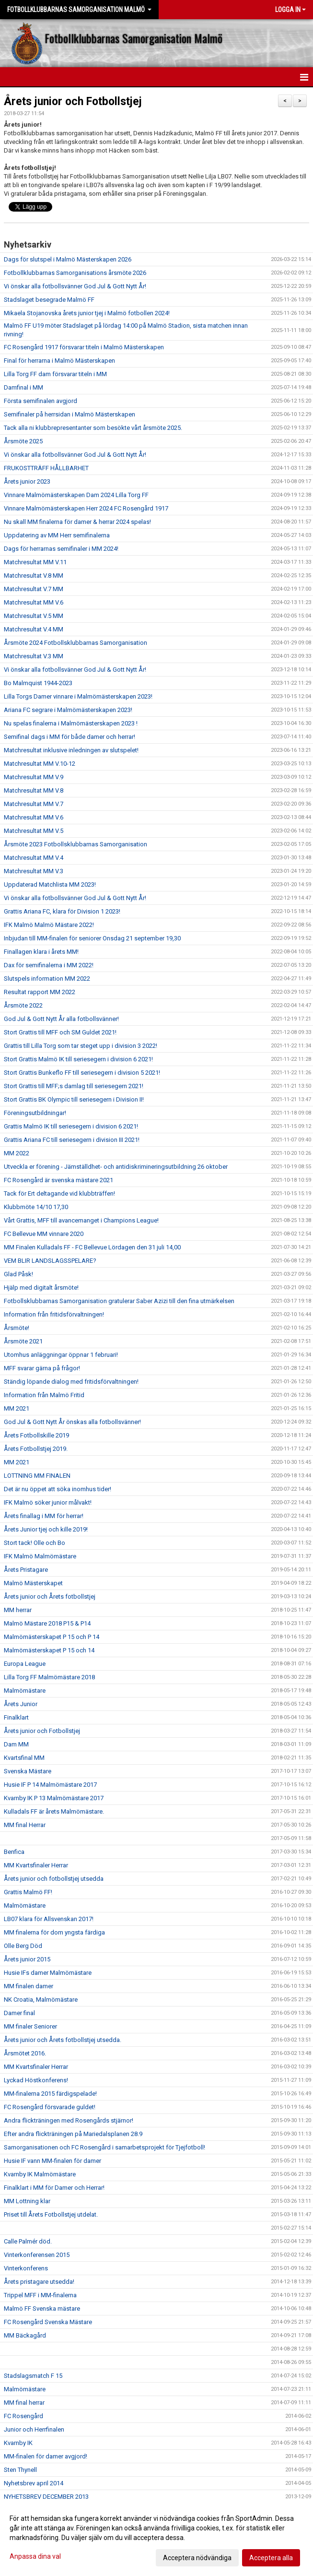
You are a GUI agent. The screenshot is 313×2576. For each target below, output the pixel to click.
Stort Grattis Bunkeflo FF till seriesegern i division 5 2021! (82, 1072)
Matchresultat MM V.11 (35, 562)
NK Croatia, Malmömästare (41, 1999)
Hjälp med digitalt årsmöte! (41, 1287)
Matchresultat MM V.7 (33, 803)
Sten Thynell (20, 2469)
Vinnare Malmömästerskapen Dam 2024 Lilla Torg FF (76, 495)
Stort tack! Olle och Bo (34, 1542)
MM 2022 (16, 1153)
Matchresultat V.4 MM (33, 629)
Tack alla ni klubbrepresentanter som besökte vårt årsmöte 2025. (93, 427)
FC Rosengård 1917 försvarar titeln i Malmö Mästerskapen (84, 347)
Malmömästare (25, 1690)
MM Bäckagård (25, 2335)
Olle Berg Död (23, 1945)
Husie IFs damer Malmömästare (48, 1972)
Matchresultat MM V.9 (33, 777)
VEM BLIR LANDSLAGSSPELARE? (50, 1260)
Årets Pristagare (26, 1569)
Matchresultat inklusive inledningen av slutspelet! (71, 750)
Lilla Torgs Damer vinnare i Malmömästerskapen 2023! (78, 696)
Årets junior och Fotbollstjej (73, 101)
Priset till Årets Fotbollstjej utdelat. (51, 2214)
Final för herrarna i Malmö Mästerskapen (59, 360)
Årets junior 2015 (27, 1959)
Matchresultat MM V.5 (33, 830)
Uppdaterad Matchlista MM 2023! (50, 884)
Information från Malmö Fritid (44, 1395)
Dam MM (16, 1744)
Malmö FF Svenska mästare (42, 2308)
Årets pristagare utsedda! (39, 2281)
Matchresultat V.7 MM (33, 589)
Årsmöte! (16, 1327)
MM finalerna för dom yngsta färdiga (54, 1932)
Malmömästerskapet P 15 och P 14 (51, 1636)
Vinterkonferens (26, 2268)
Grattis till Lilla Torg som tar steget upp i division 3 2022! (80, 1045)
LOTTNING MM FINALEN (37, 1475)
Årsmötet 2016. (25, 2053)
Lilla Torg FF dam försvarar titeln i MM (55, 374)
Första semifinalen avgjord (40, 400)
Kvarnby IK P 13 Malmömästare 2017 (54, 1798)
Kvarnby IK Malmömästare (40, 2174)
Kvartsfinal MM (24, 1757)
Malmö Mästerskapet (33, 1583)
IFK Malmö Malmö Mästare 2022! (49, 924)
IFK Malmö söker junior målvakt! (48, 1502)
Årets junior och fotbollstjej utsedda (54, 1878)
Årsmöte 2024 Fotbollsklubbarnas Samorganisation (75, 642)
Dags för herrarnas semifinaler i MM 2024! (61, 548)
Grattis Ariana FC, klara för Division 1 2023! (62, 911)
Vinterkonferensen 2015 (37, 2254)
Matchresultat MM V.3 (33, 871)
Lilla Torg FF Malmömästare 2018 (49, 1677)
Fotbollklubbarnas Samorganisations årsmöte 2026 (75, 272)
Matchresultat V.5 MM (33, 615)
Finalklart (16, 1717)
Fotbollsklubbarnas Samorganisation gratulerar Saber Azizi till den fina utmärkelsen (119, 1301)
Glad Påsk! (18, 1274)
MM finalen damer (28, 1986)
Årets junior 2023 (27, 481)
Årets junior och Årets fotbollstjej (49, 1596)
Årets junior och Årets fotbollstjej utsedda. (62, 2039)
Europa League (25, 1663)
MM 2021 (16, 1408)
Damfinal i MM (23, 387)
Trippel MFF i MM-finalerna (40, 2295)
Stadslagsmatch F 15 (33, 2375)
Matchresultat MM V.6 (33, 602)
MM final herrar (24, 2402)
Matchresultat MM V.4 (33, 857)
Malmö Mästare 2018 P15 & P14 (47, 1623)
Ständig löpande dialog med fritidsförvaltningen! (71, 1381)
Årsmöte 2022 (23, 1005)
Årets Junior (20, 1704)
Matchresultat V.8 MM (33, 575)
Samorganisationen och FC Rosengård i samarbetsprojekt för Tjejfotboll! (104, 2147)
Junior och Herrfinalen (34, 2429)
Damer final (19, 2013)
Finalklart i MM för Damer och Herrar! (54, 2187)
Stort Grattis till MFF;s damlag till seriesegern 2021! (73, 1086)
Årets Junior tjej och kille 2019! (46, 1529)
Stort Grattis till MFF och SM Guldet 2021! (60, 1032)
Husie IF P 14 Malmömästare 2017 (50, 1784)
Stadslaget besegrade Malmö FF (49, 299)
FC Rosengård (23, 2416)
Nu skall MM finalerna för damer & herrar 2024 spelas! (77, 521)
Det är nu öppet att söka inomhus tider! (57, 1489)
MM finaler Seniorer (30, 2026)
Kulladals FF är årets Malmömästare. (54, 1811)
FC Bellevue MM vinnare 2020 (43, 1233)
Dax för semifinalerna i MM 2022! (48, 965)
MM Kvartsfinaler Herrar (36, 1865)
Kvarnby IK (18, 2442)
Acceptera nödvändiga (197, 2558)
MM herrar (18, 1610)
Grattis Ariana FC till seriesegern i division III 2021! (71, 1139)
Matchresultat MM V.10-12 (39, 763)
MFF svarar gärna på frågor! (42, 1368)
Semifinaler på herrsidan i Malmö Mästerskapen (69, 414)
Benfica (14, 1851)
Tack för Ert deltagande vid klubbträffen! (59, 1193)
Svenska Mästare (27, 1771)
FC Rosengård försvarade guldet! (49, 2107)
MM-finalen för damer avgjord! (45, 2456)
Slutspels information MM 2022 (47, 978)
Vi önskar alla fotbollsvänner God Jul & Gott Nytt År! (75, 286)
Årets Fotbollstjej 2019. (36, 1448)
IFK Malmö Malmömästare (40, 1556)
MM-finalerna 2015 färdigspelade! (50, 2093)
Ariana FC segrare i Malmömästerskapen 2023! (68, 709)
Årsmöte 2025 (23, 441)
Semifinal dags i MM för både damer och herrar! (69, 736)
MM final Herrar (25, 1824)
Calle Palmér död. (28, 2241)
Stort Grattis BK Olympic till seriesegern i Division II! (74, 1099)
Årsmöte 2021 (23, 1341)
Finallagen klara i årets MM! (41, 951)
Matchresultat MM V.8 (33, 790)
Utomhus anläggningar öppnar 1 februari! (61, 1354)
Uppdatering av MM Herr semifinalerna (57, 535)
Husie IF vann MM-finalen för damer (52, 2160)
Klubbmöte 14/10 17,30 (36, 1207)
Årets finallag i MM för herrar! (43, 1515)
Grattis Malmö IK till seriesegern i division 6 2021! (71, 1126)
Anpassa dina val (35, 2556)
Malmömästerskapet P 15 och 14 (49, 1650)
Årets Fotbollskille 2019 (36, 1435)
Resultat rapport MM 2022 (39, 992)
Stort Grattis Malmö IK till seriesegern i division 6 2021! (78, 1059)
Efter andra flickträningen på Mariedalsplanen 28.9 (73, 2133)
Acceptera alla (271, 2558)
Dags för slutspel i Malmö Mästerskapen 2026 (67, 259)
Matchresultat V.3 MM (33, 656)
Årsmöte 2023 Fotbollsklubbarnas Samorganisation (75, 844)
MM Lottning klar (27, 2201)
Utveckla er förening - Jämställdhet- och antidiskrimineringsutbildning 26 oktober (116, 1166)
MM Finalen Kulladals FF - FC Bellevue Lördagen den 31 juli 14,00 (92, 1247)
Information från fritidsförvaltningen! (54, 1314)
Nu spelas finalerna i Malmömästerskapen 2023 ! (71, 723)
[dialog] (156, 2537)
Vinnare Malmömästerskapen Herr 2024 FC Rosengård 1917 (86, 508)
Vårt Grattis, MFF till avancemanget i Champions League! (81, 1220)
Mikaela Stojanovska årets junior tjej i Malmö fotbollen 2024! (87, 313)
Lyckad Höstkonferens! (36, 2080)
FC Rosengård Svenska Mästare (48, 2322)
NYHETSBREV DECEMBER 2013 (46, 2496)
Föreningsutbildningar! (35, 1112)
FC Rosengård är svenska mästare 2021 (58, 1180)
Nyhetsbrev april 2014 (33, 2483)
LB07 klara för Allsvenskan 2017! (48, 1919)
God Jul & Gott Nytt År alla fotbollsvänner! (61, 1018)
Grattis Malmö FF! (28, 1892)
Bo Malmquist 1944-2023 (38, 683)
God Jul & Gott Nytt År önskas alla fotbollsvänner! (72, 1421)
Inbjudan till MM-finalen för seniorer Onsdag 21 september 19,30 (92, 938)
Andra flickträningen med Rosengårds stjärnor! (68, 2120)
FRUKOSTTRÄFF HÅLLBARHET (46, 468)
